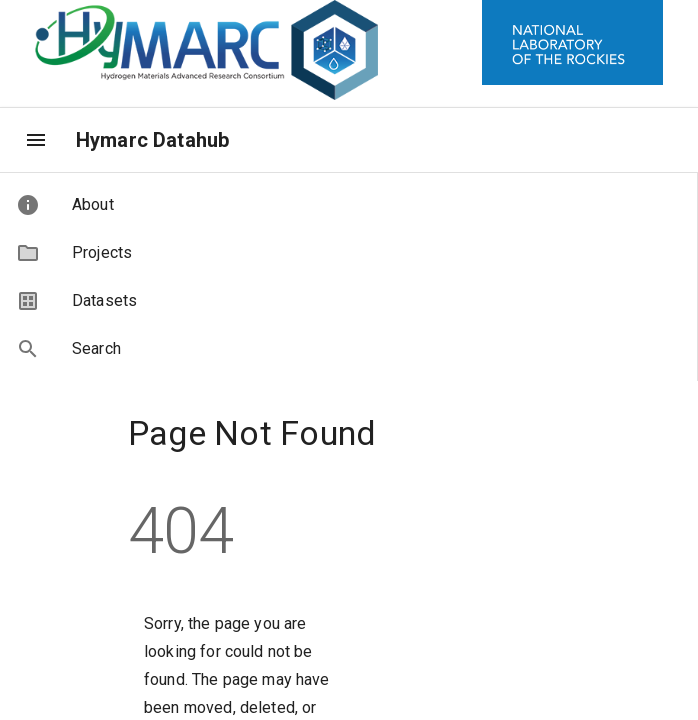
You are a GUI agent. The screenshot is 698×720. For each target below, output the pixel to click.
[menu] (36, 140)
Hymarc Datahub (152, 140)
